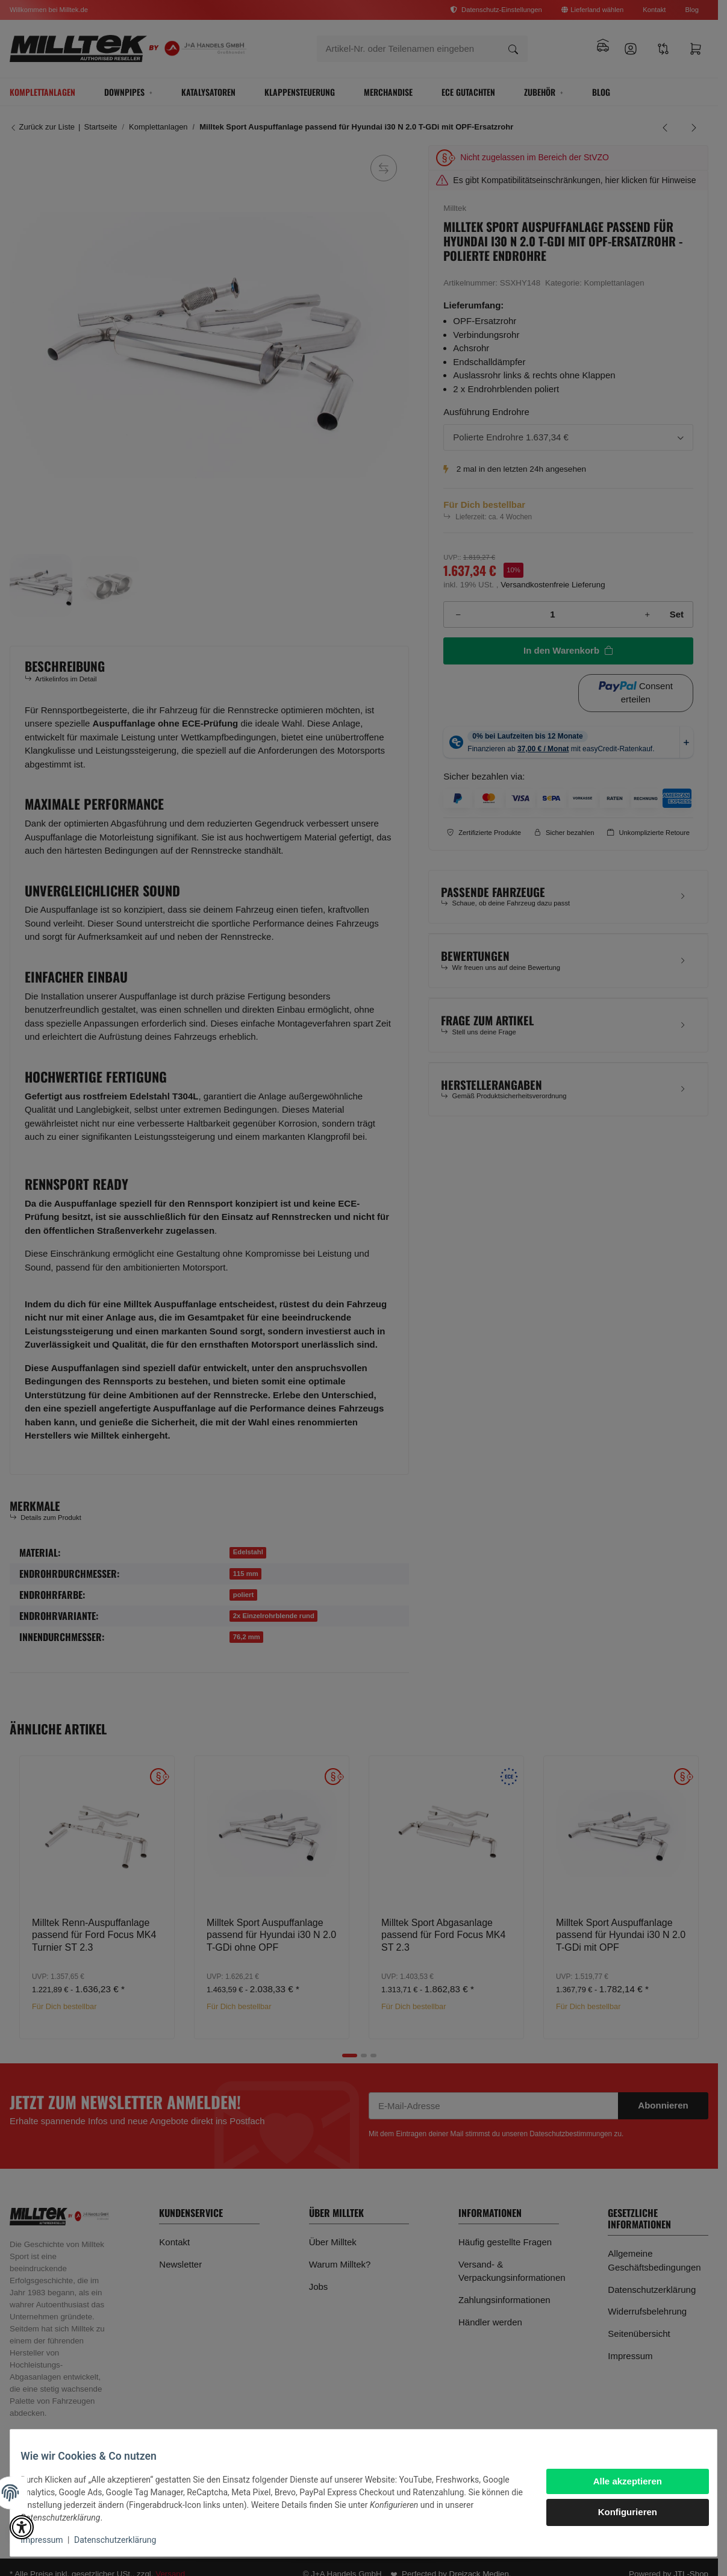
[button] (22, 2527)
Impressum (51, 2540)
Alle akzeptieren (618, 2481)
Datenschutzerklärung (124, 2540)
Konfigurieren (618, 2512)
